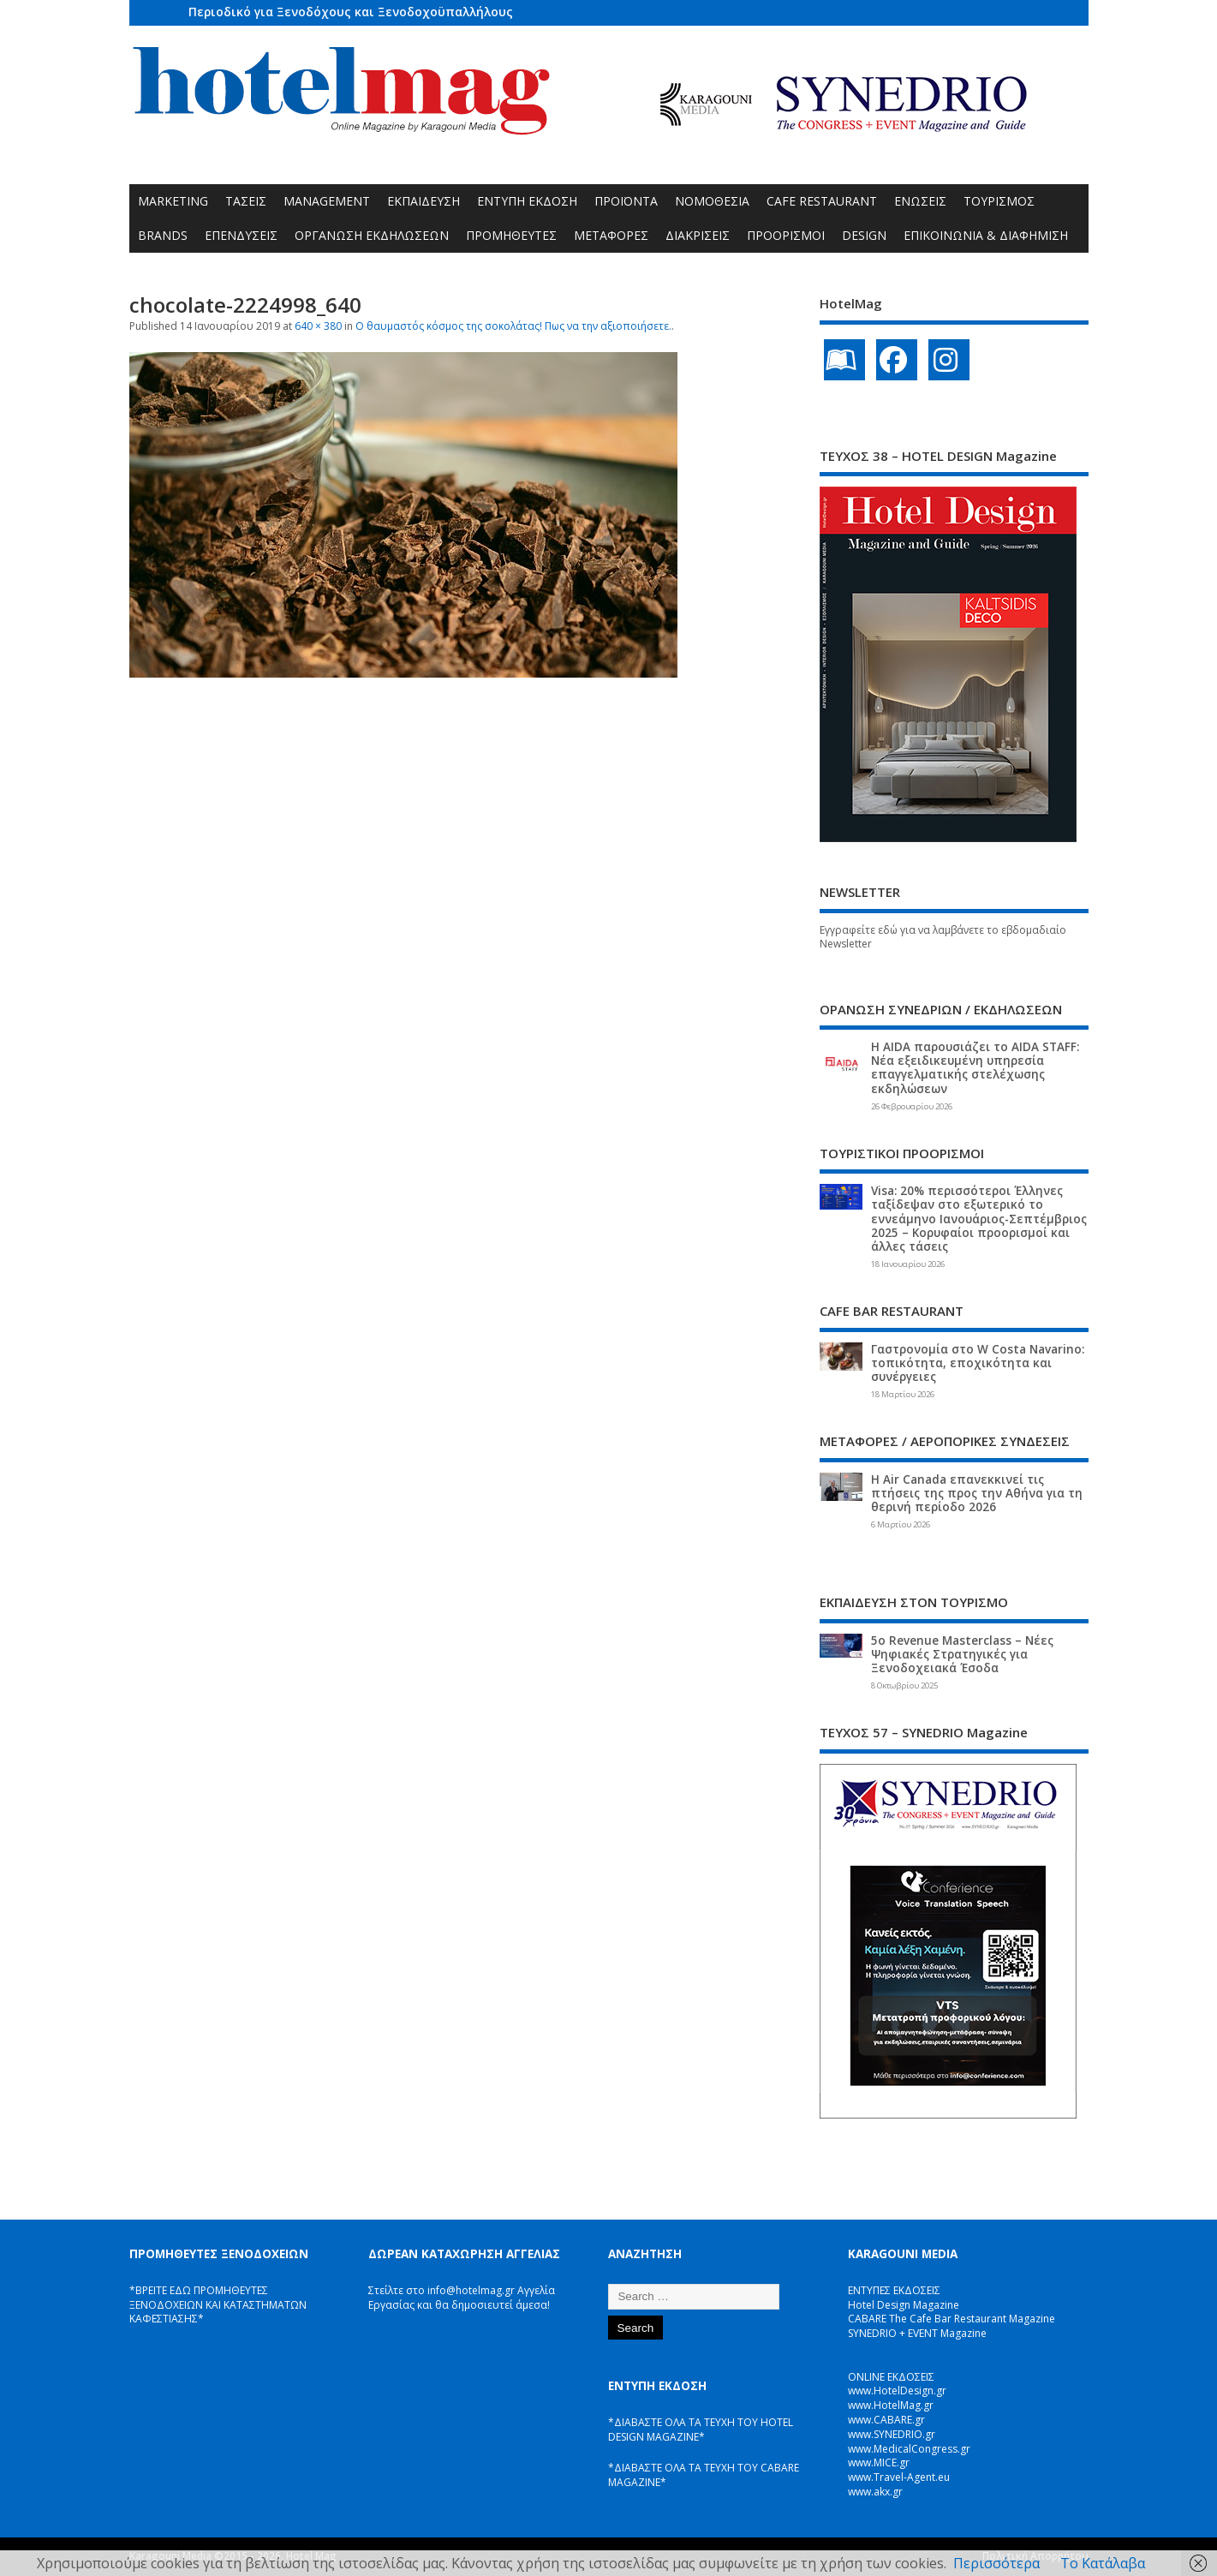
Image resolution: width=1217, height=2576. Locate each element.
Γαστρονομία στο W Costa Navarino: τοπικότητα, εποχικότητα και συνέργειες (977, 1363)
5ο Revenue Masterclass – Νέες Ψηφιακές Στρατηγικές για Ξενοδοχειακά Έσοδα (962, 1654)
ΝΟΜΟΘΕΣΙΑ (712, 201)
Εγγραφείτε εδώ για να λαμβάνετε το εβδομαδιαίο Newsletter (943, 937)
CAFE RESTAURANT (822, 201)
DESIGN (864, 235)
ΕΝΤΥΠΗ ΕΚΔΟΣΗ (527, 201)
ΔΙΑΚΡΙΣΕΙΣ (697, 235)
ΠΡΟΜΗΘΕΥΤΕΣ (511, 235)
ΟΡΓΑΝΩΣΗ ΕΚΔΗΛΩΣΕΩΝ (372, 235)
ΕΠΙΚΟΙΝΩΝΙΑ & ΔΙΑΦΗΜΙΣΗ (986, 235)
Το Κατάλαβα (1102, 2563)
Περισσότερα (996, 2563)
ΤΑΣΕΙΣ (245, 201)
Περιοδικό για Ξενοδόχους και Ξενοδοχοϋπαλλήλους (350, 11)
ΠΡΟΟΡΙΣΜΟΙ (786, 235)
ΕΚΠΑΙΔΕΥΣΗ (423, 201)
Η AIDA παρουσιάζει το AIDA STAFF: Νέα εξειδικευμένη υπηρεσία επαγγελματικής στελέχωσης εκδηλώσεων (975, 1068)
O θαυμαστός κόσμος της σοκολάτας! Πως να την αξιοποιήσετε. (513, 326)
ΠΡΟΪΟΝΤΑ (626, 201)
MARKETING (173, 201)
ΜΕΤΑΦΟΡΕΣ (611, 235)
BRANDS (163, 235)
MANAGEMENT (326, 201)
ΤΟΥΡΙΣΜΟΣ (999, 201)
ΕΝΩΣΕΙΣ (920, 201)
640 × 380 (318, 326)
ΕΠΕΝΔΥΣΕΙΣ (241, 235)
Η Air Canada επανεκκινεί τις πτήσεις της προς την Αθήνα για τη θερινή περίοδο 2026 (977, 1493)
